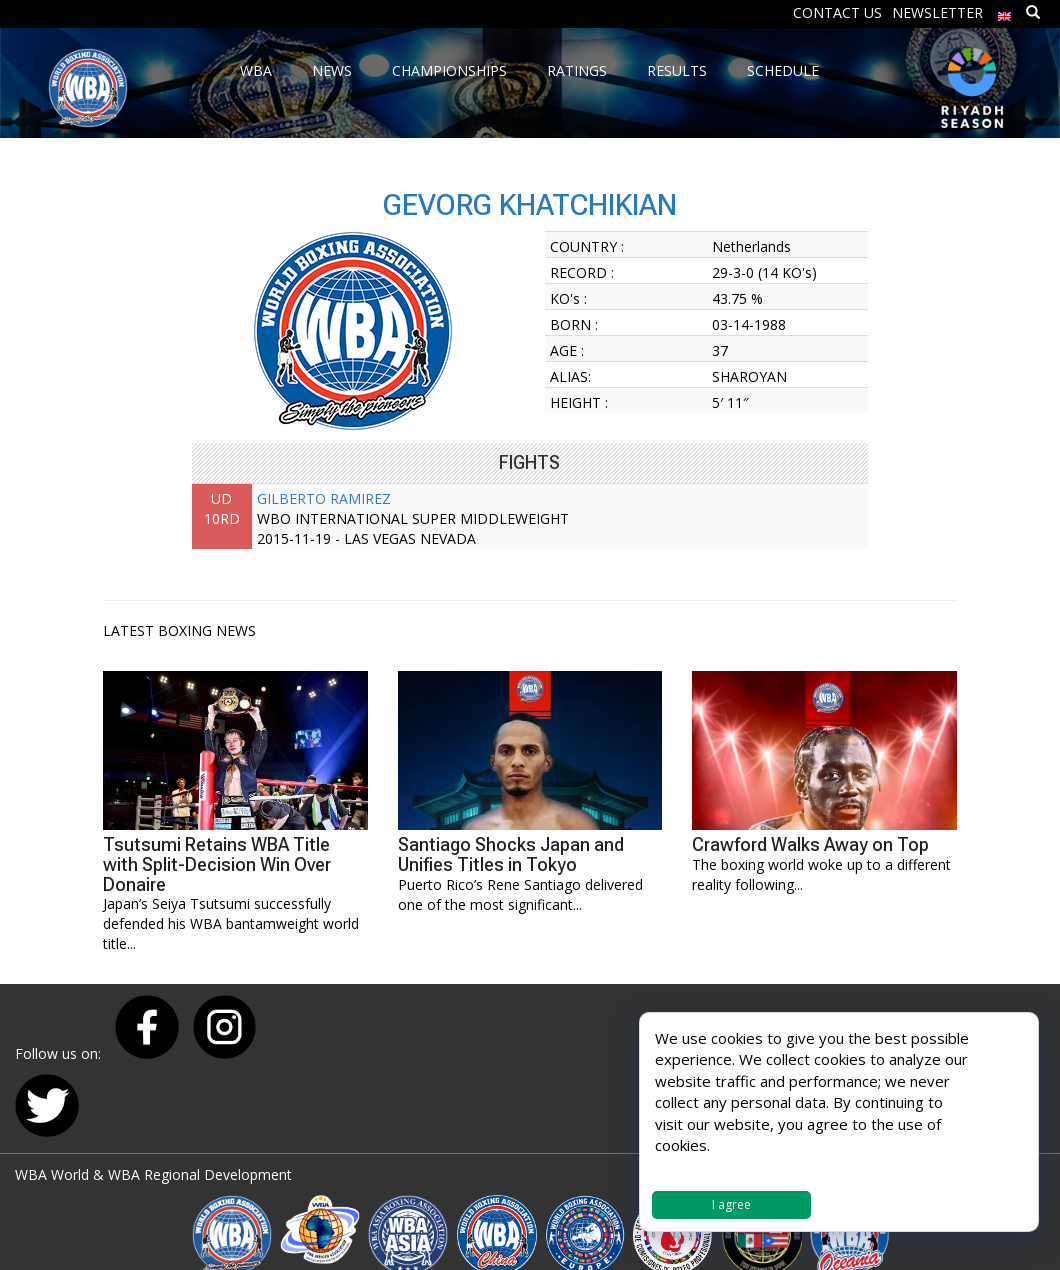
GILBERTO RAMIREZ (324, 498)
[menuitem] (1005, 11)
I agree (731, 1204)
